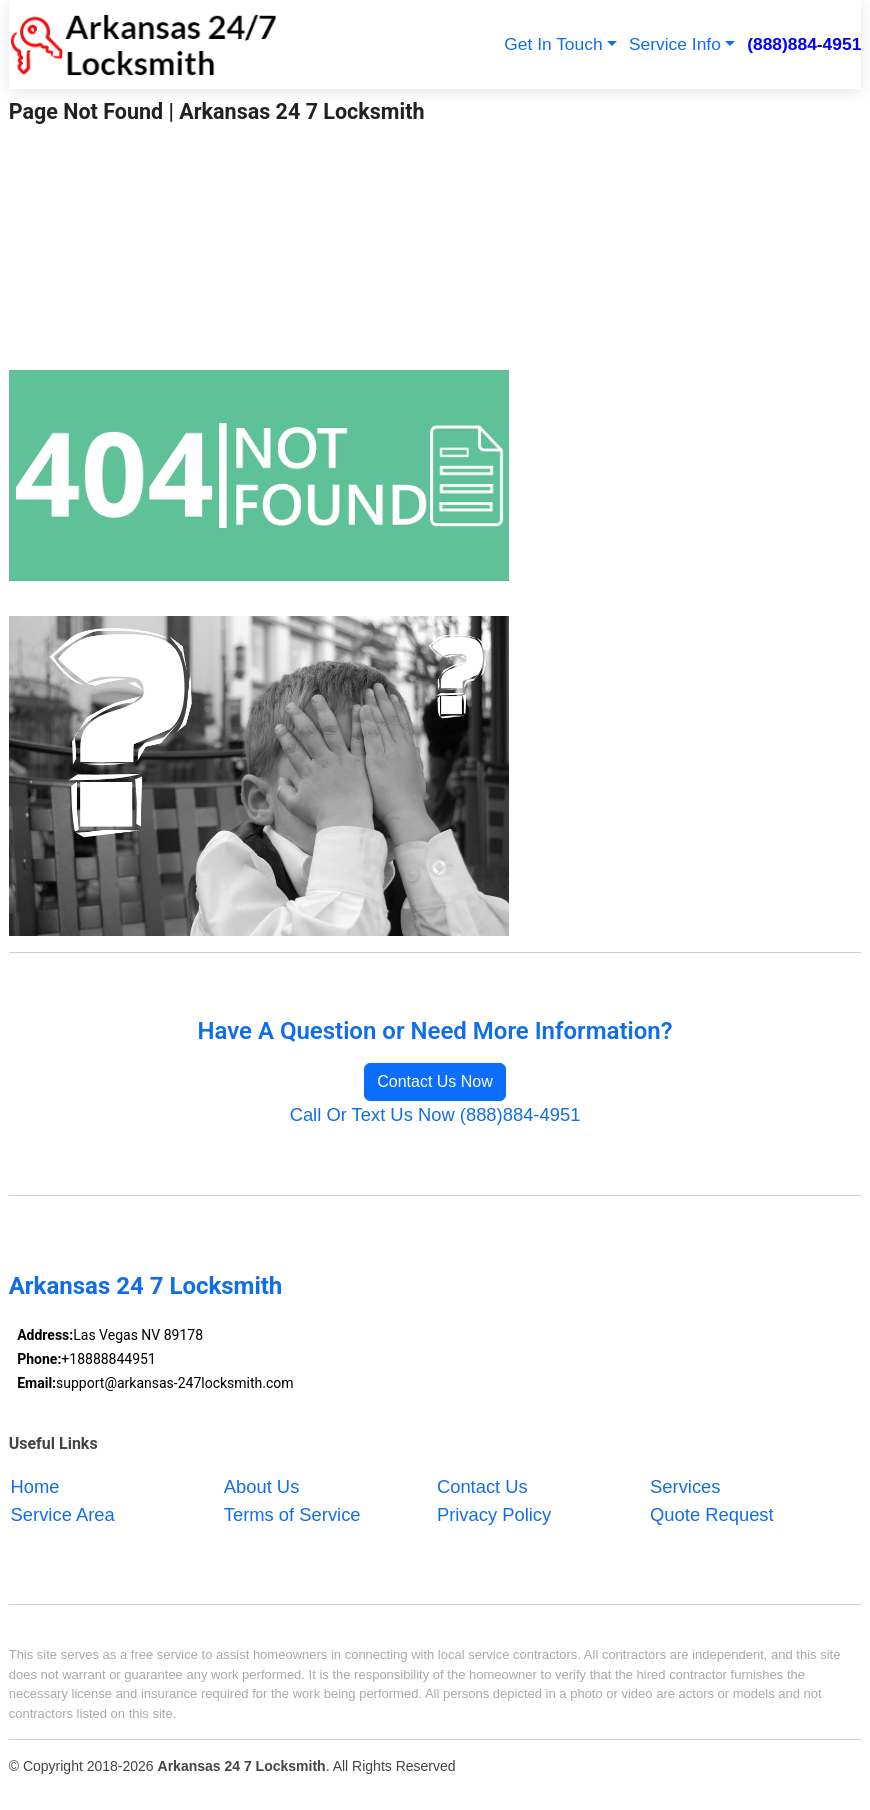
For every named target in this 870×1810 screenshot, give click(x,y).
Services (685, 1486)
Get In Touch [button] (553, 44)
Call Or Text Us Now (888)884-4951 (435, 1114)
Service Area (63, 1514)
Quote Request (712, 1514)
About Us (262, 1486)
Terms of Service (292, 1514)
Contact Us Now (435, 1081)
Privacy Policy (494, 1514)
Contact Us (482, 1486)
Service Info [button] (675, 44)
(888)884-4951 (804, 44)
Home (35, 1486)
